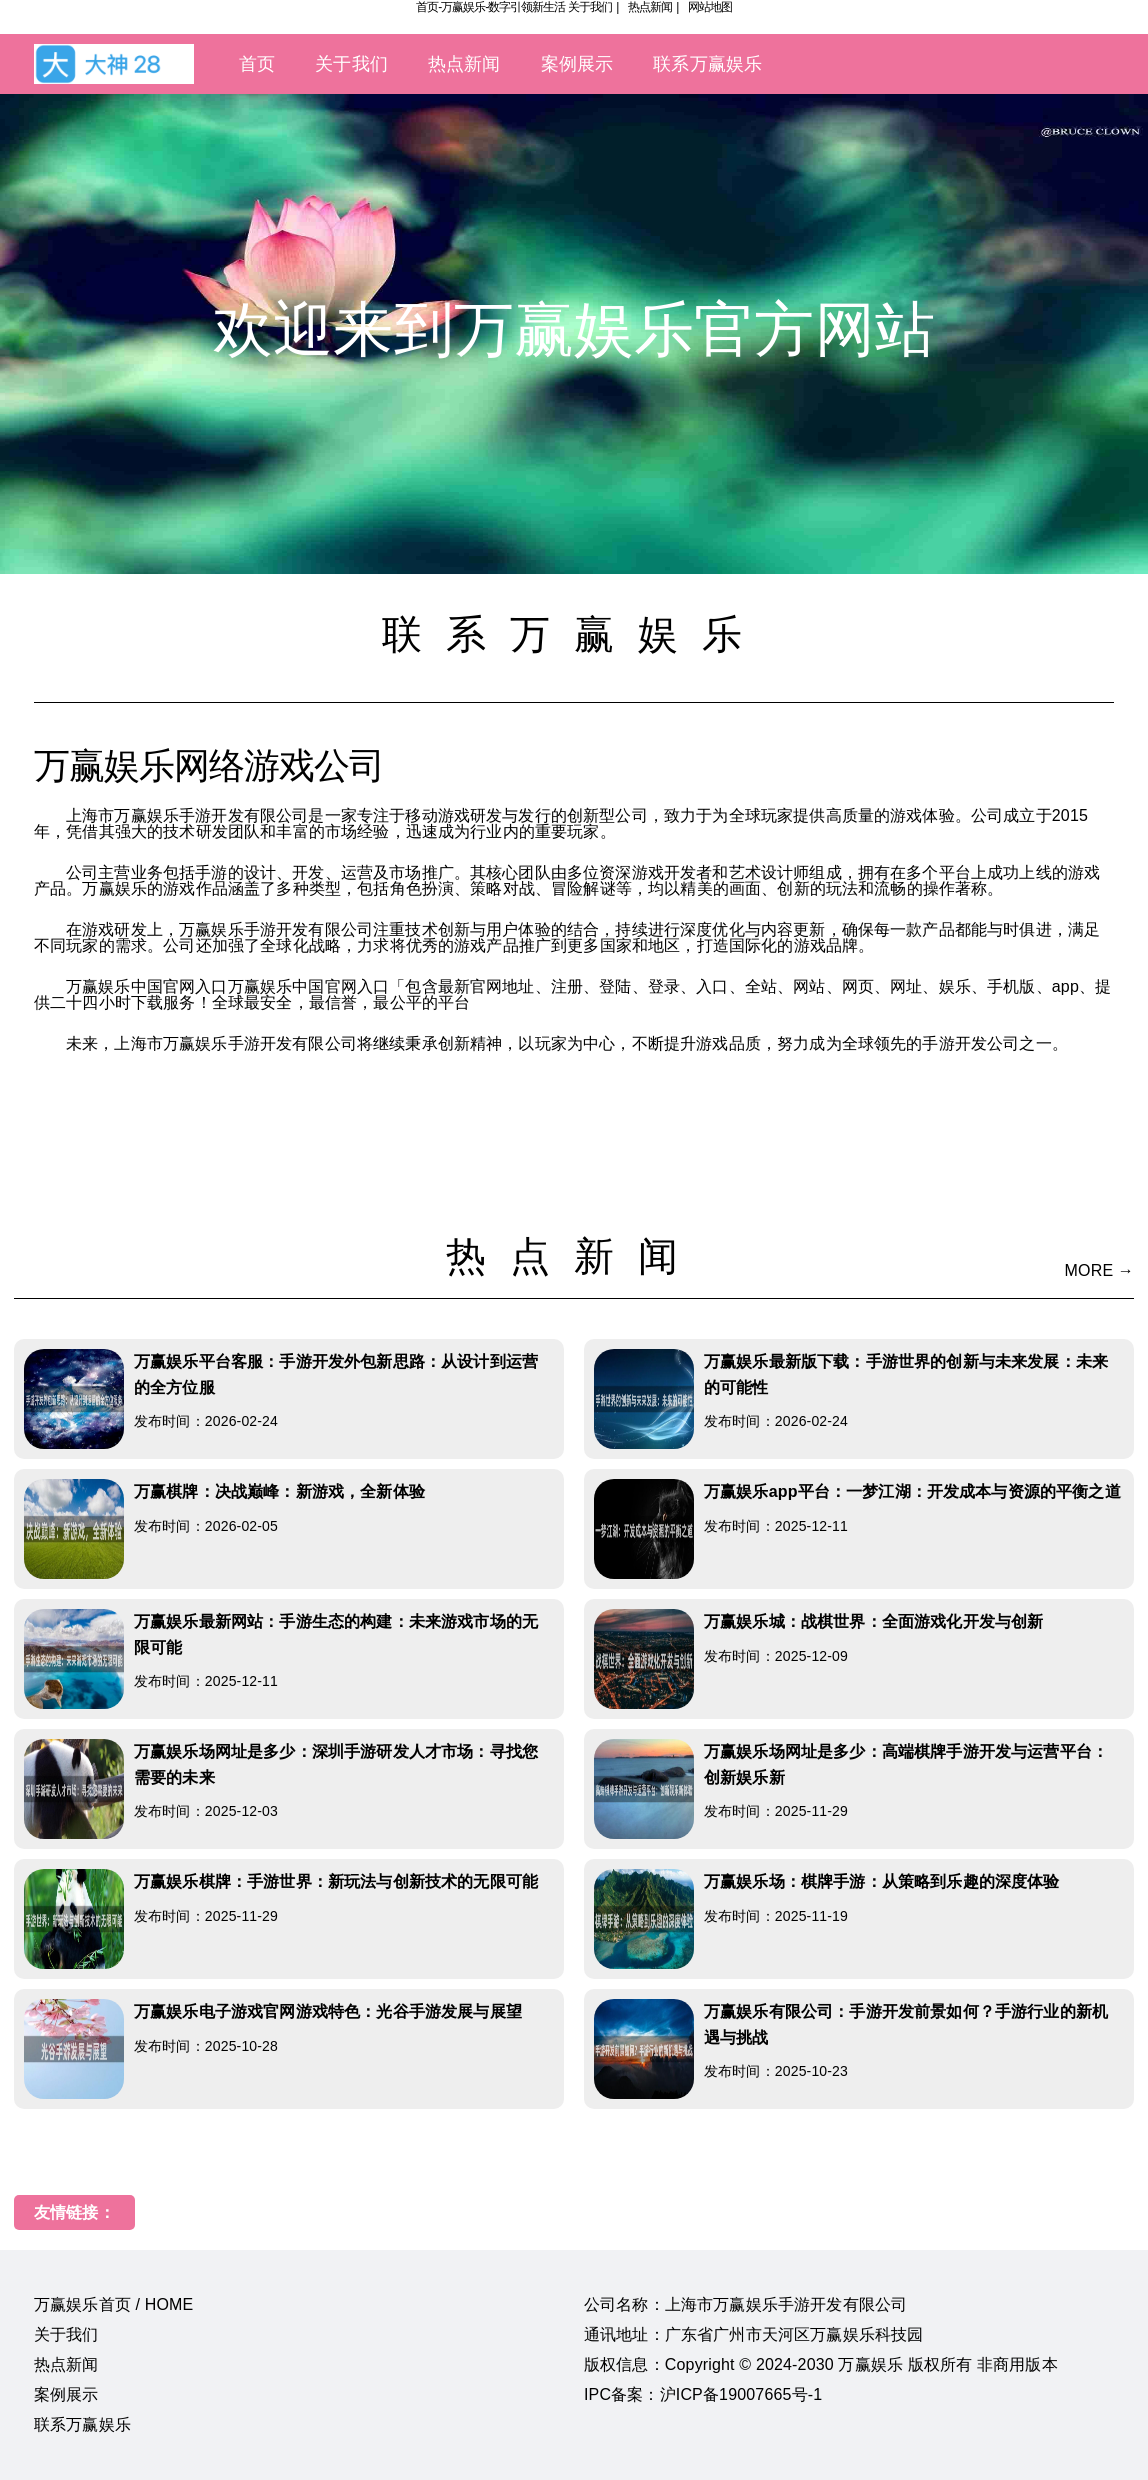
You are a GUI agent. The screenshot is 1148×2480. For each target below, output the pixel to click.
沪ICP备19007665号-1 (741, 2394)
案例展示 (577, 64)
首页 (257, 64)
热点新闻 (650, 7)
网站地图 (710, 7)
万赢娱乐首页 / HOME (113, 2304)
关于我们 (590, 7)
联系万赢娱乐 (707, 64)
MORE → (1099, 1270)
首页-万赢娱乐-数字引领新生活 (490, 7)
